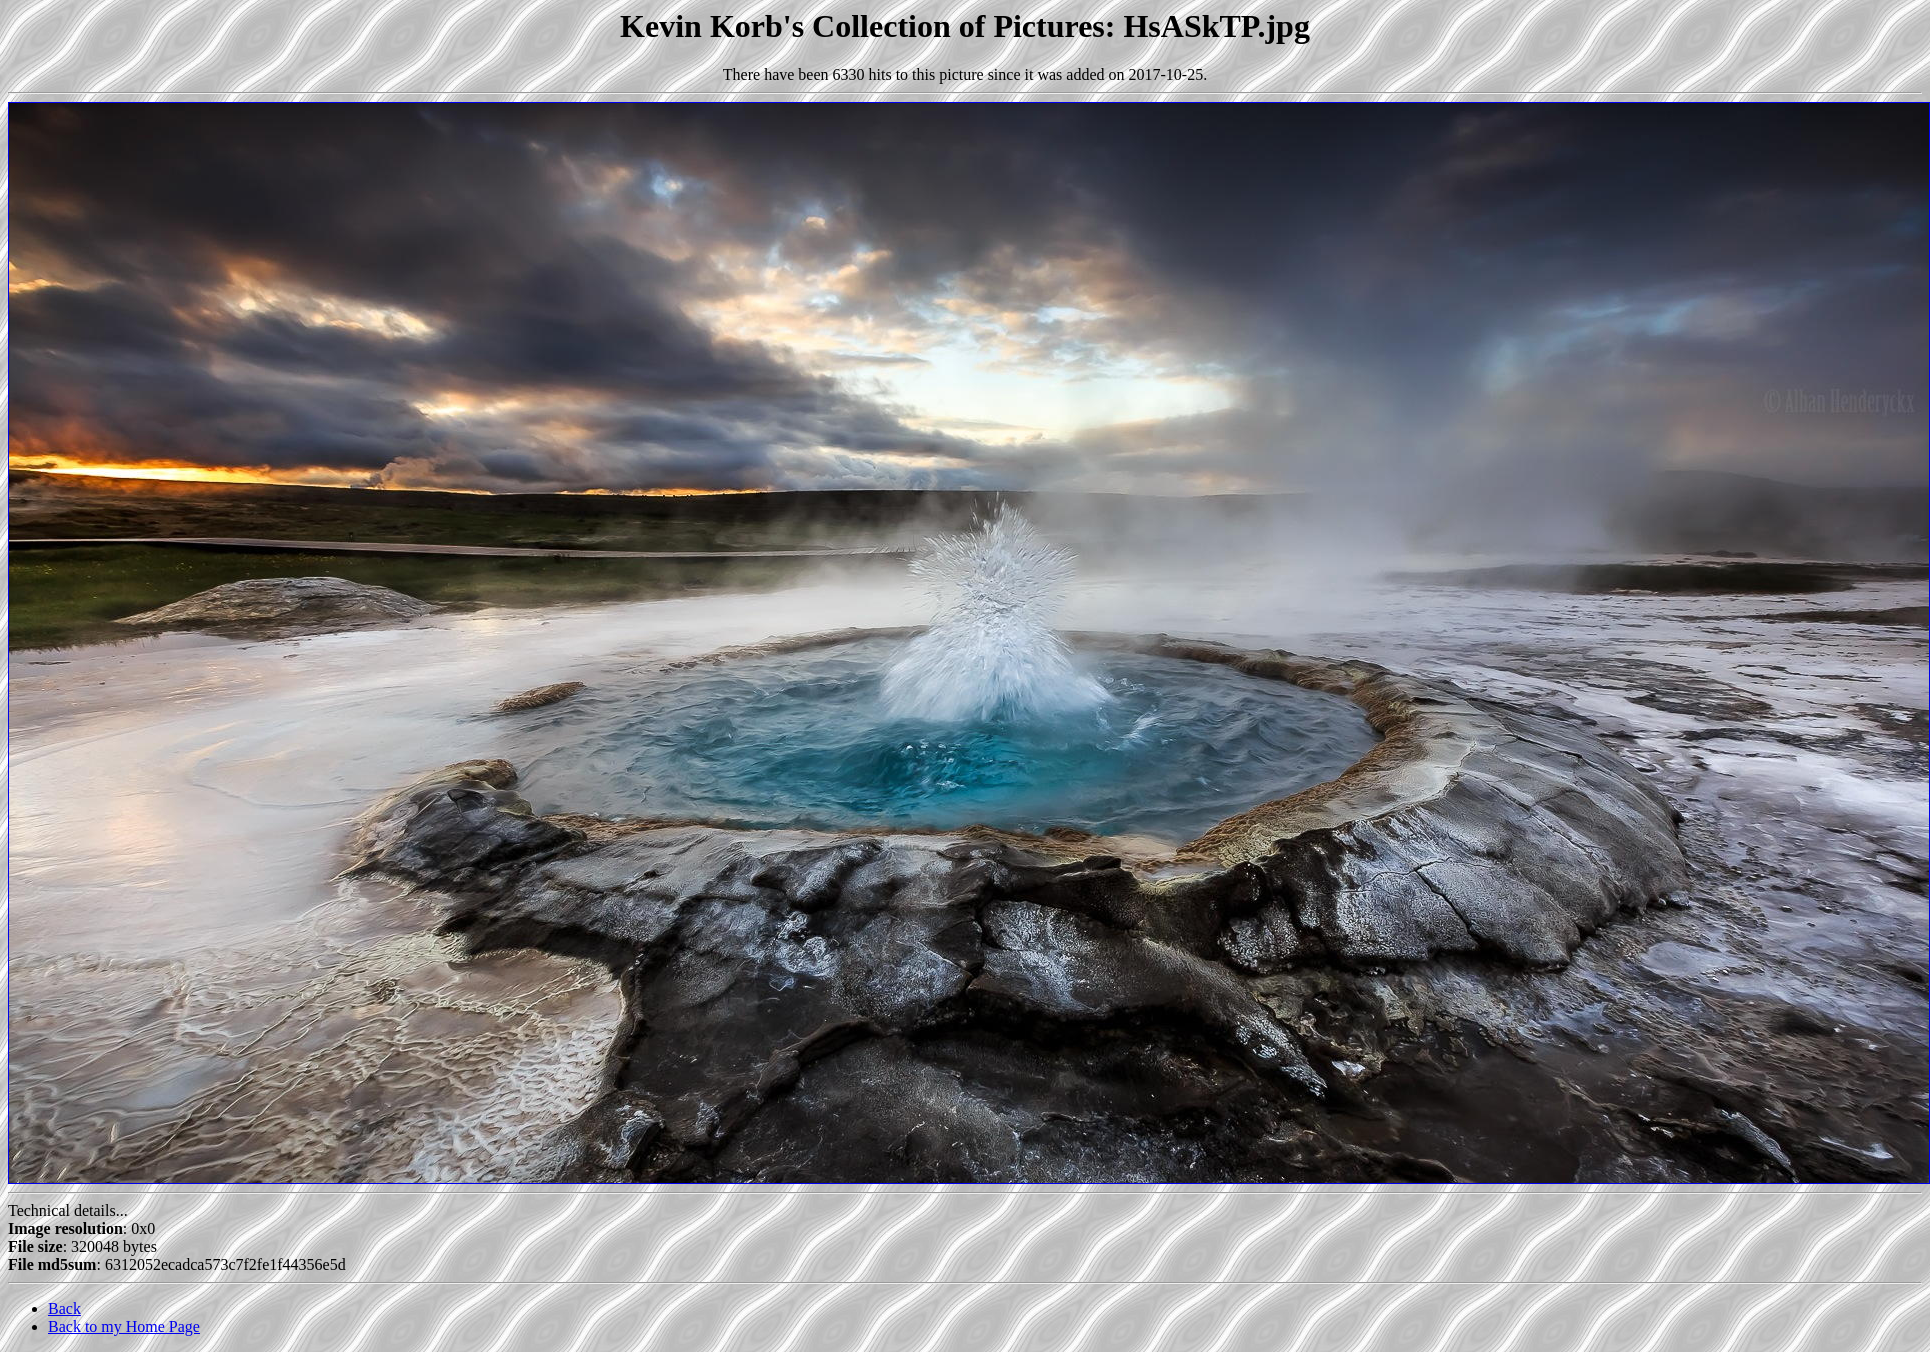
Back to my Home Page (124, 1326)
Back (64, 1308)
